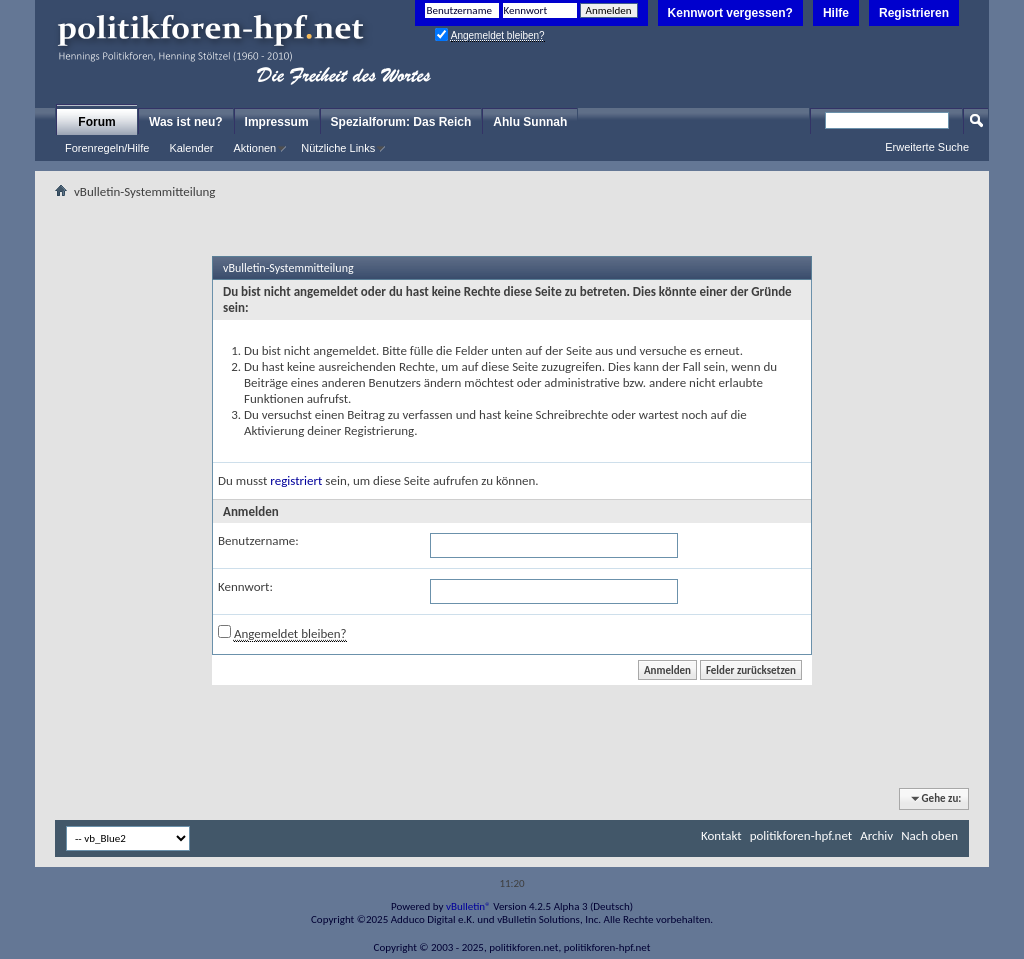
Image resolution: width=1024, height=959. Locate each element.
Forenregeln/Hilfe (107, 148)
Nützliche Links (338, 148)
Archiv (876, 835)
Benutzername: (258, 540)
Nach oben (929, 835)
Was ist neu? (186, 122)
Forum (96, 122)
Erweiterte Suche (927, 147)
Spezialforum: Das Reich (401, 122)
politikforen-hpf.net (801, 835)
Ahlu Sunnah (530, 122)
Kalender (191, 148)
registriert (296, 480)
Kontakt (721, 835)
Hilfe (836, 13)
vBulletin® (468, 906)
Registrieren (914, 13)
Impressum (277, 122)
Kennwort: (245, 586)
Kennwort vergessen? (730, 13)
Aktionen (254, 148)
